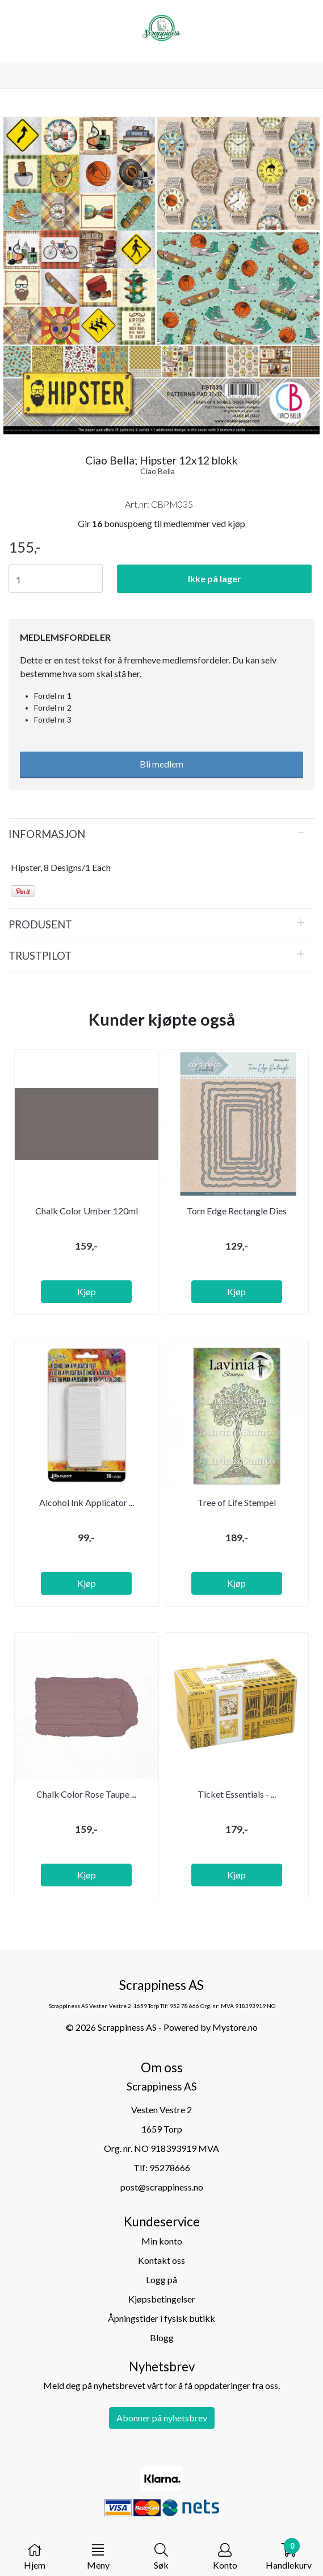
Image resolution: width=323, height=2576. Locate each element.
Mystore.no (235, 2027)
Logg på (161, 2279)
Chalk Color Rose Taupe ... (86, 1794)
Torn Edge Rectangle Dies (237, 1210)
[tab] (161, 834)
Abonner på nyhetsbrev (161, 2417)
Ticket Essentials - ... (237, 1794)
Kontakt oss (161, 2260)
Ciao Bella (157, 471)
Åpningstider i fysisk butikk (161, 2318)
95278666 (169, 2167)
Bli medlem (161, 763)
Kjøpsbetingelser (161, 2298)
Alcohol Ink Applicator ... (86, 1502)
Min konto (161, 2240)
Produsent (40, 924)
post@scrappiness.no (161, 2186)
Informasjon (47, 834)
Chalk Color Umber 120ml (86, 1210)
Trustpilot (40, 955)
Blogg (162, 2337)
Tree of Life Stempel (237, 1502)
